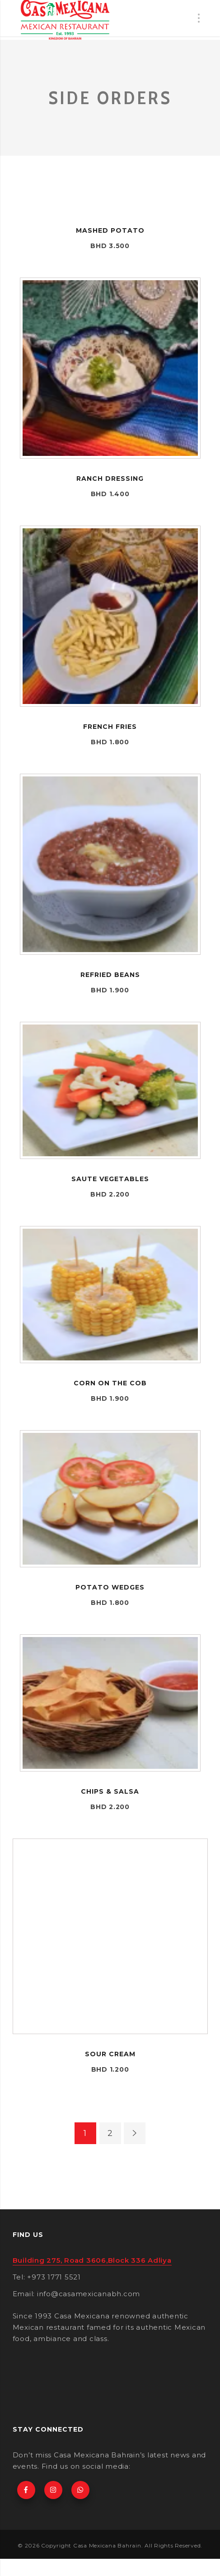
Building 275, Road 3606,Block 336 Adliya (92, 2260)
